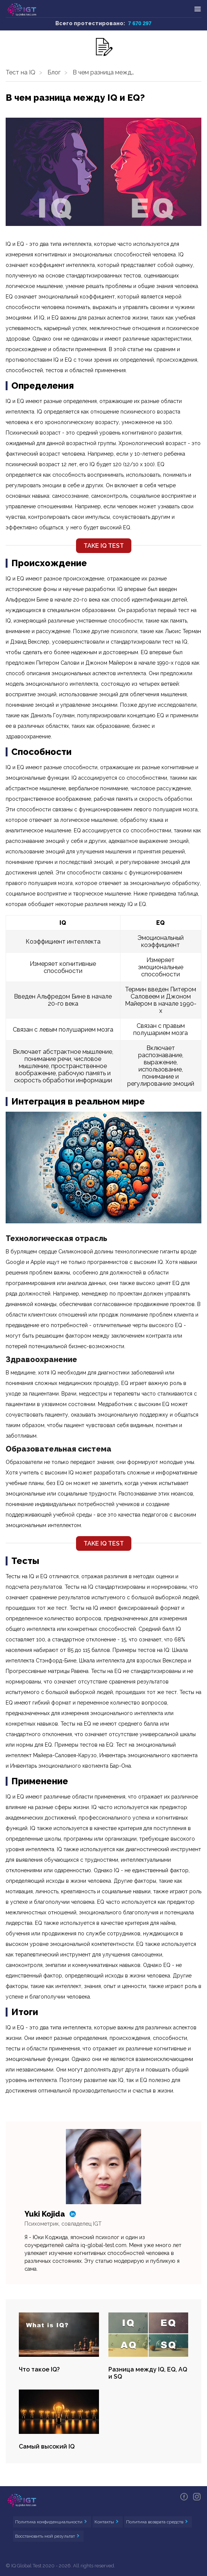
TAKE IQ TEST (104, 545)
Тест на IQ (20, 72)
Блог (54, 72)
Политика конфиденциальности (49, 2521)
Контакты (104, 2521)
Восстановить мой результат (45, 2536)
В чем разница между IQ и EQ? (106, 72)
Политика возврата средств (155, 2521)
